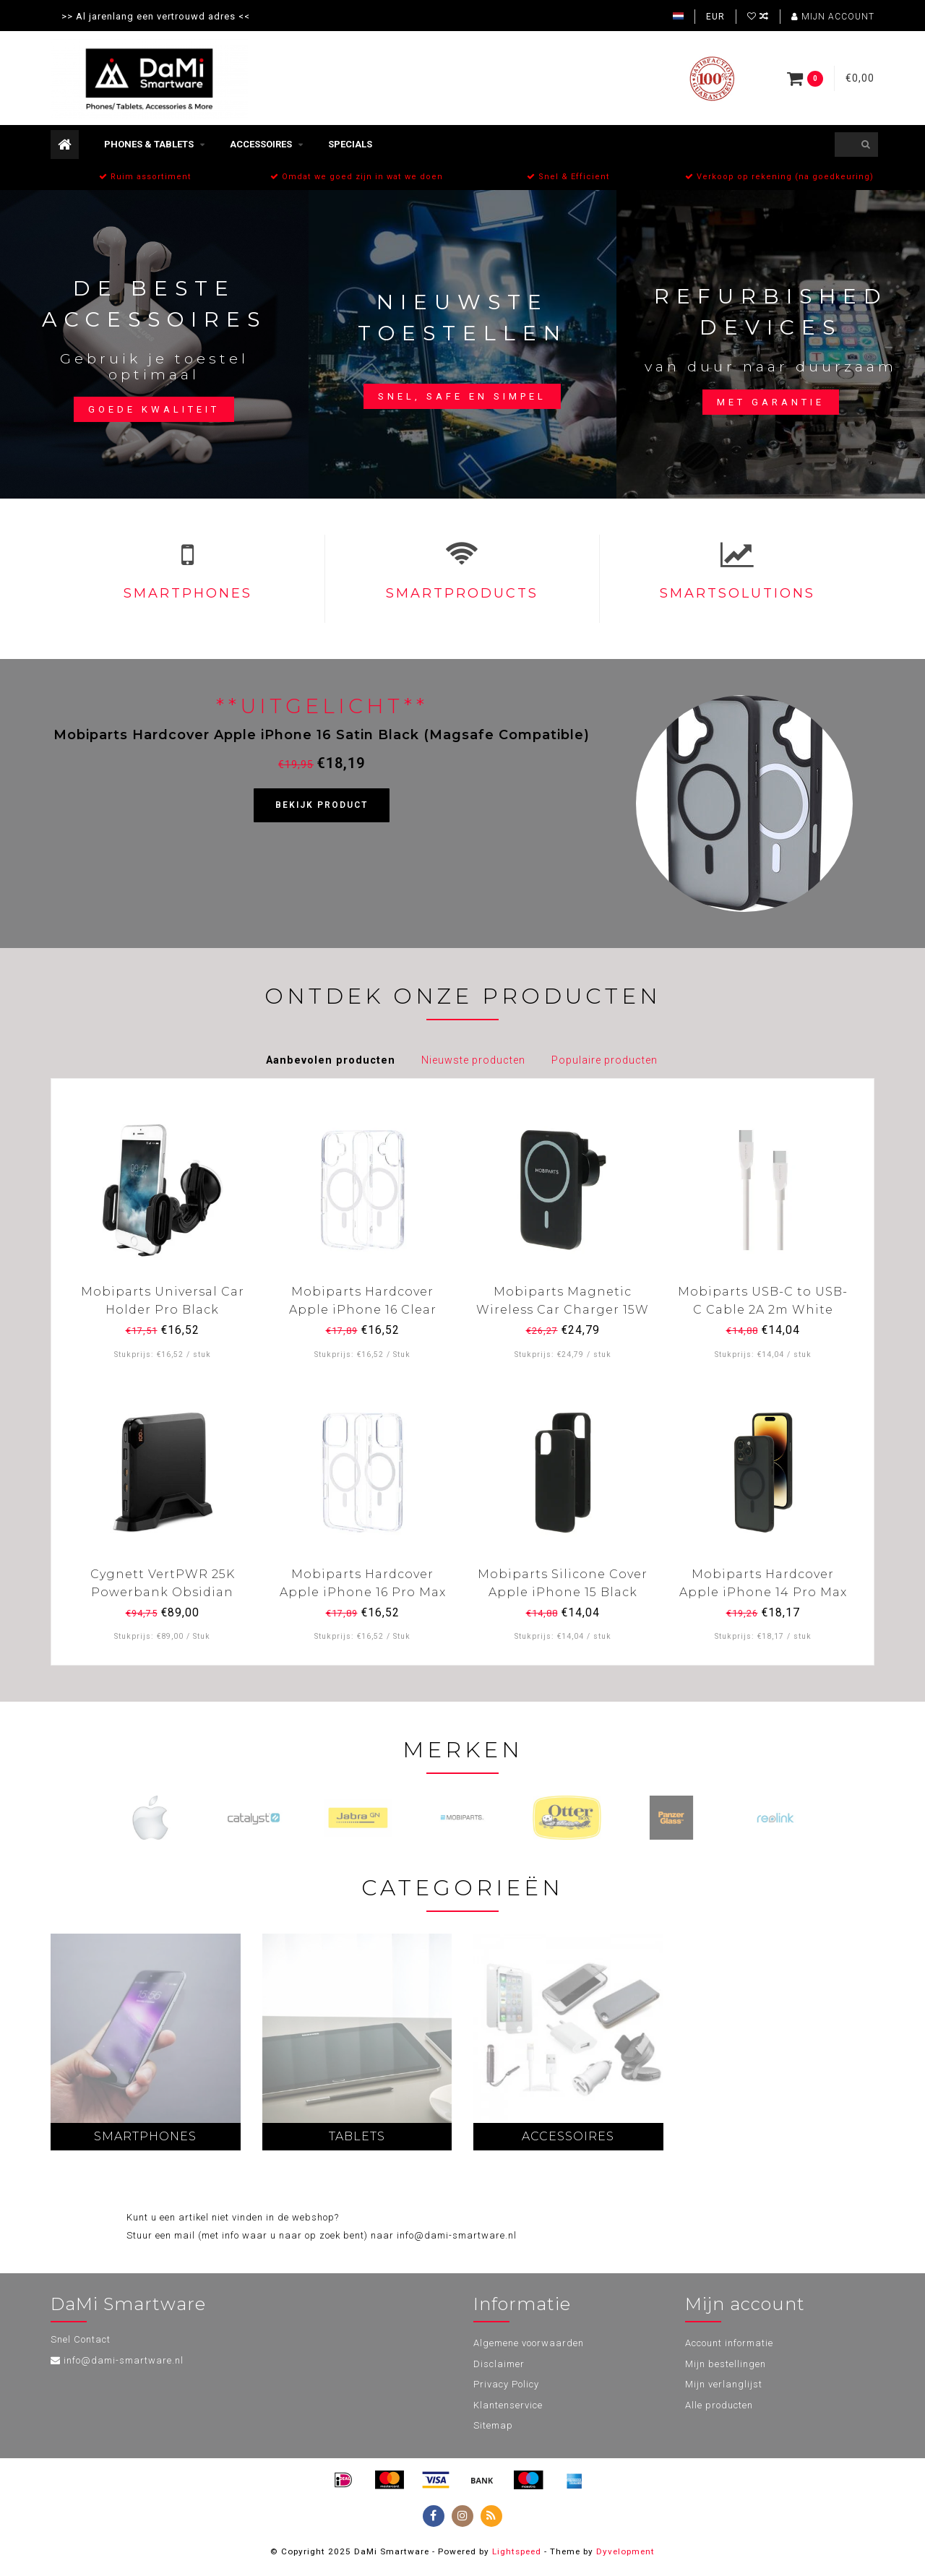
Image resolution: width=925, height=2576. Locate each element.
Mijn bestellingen (725, 2364)
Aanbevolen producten (330, 1060)
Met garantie (771, 402)
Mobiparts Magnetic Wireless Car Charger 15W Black (562, 1310)
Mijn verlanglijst (723, 2384)
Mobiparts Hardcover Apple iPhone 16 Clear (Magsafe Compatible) (362, 1310)
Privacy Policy (506, 2384)
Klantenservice (508, 2405)
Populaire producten (604, 1060)
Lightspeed (516, 2551)
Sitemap (493, 2425)
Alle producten (719, 2405)
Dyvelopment (625, 2551)
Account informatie (729, 2343)
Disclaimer (499, 2364)
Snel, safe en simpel (462, 396)
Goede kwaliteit (154, 409)
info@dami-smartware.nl (124, 2360)
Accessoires (261, 144)
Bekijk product (321, 805)
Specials (350, 144)
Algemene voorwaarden (528, 2343)
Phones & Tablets (149, 144)
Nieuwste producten (473, 1060)
